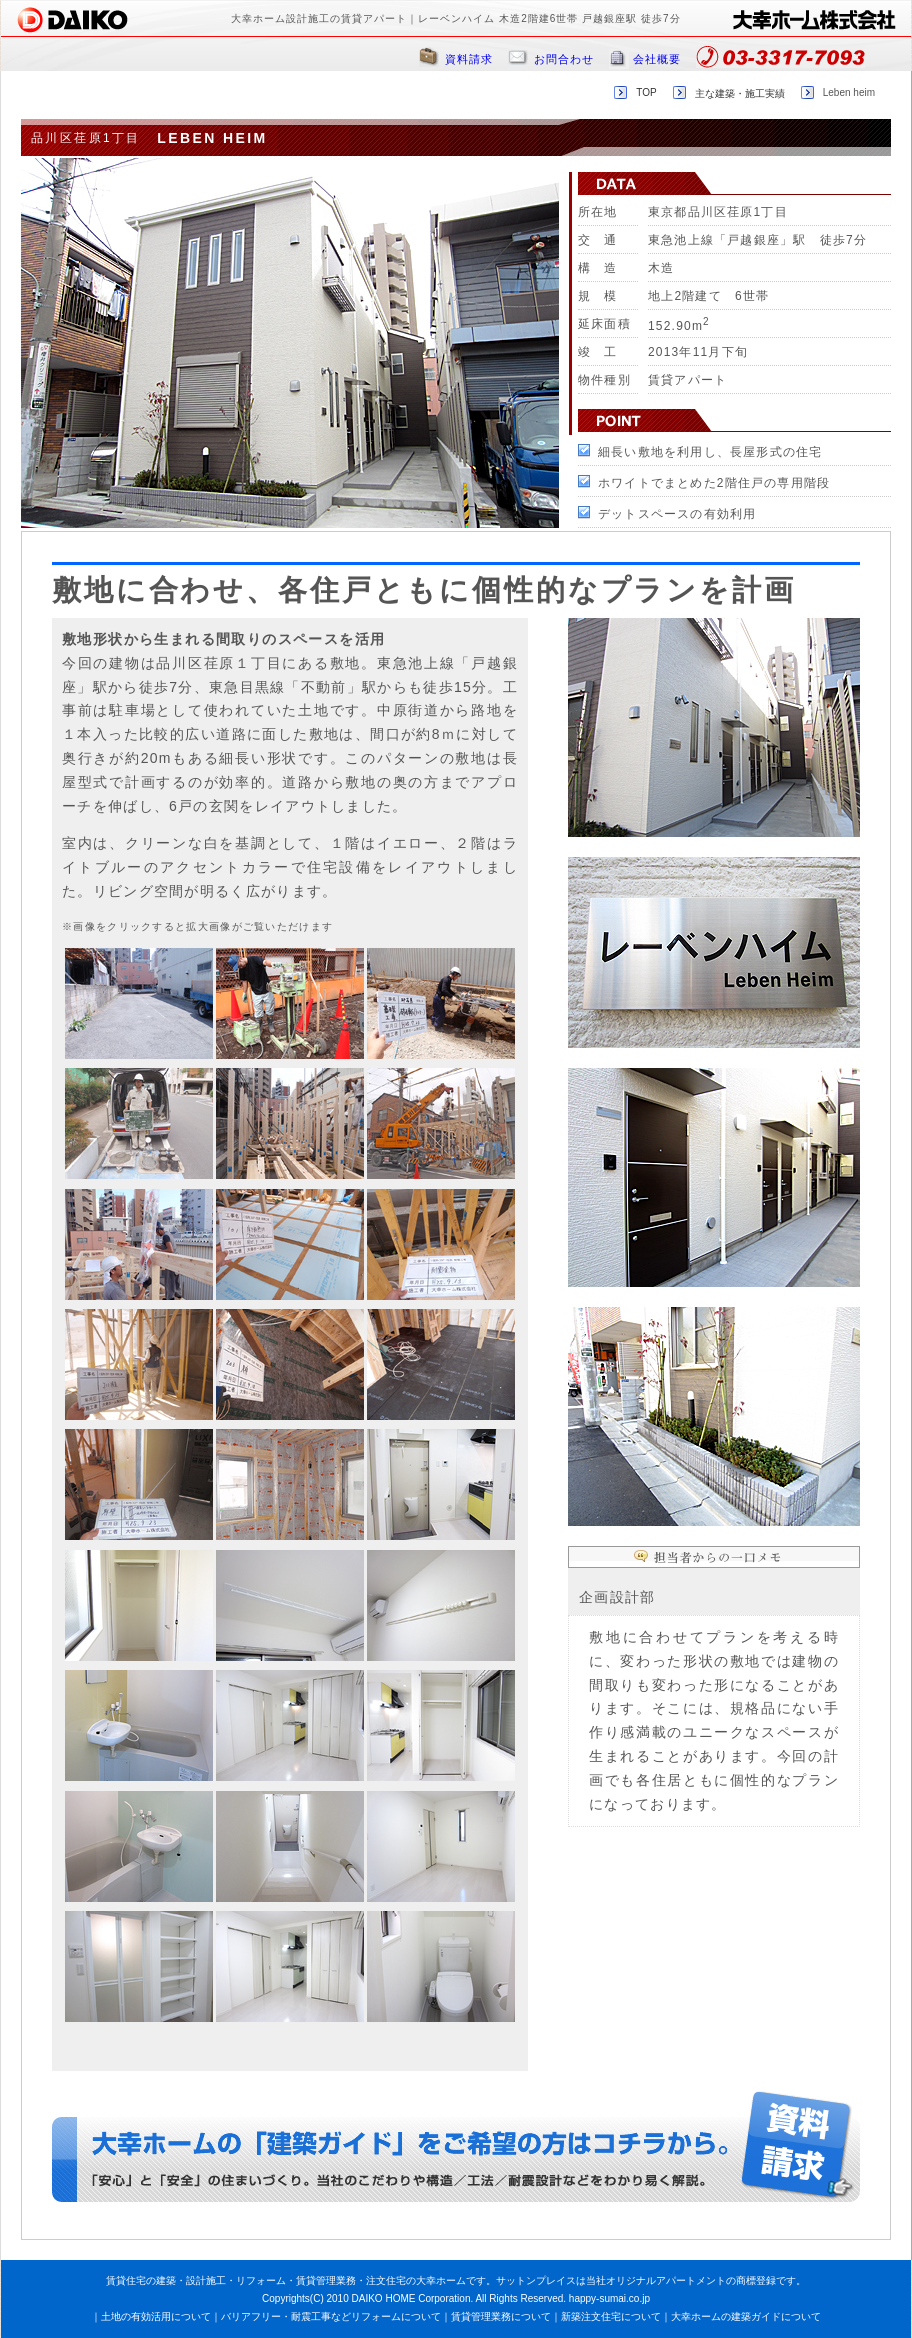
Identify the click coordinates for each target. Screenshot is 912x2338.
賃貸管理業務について (501, 2316)
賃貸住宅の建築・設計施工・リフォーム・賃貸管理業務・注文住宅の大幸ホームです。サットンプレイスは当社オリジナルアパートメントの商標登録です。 (456, 2280)
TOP (646, 92)
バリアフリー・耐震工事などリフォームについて (331, 2316)
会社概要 (657, 59)
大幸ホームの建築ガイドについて (746, 2316)
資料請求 (469, 59)
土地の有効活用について (156, 2316)
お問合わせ (564, 59)
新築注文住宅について (611, 2316)
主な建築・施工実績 (740, 93)
